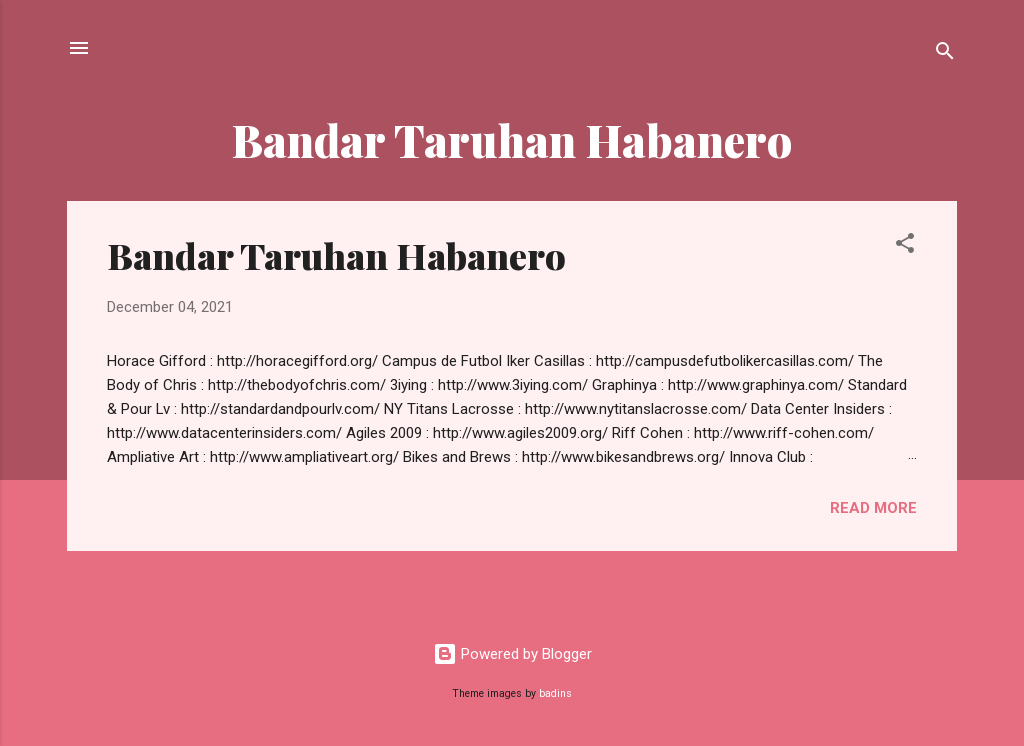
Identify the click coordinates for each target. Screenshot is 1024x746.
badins (555, 693)
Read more (873, 508)
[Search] (945, 54)
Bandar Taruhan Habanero (336, 255)
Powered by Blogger (512, 654)
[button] (905, 246)
